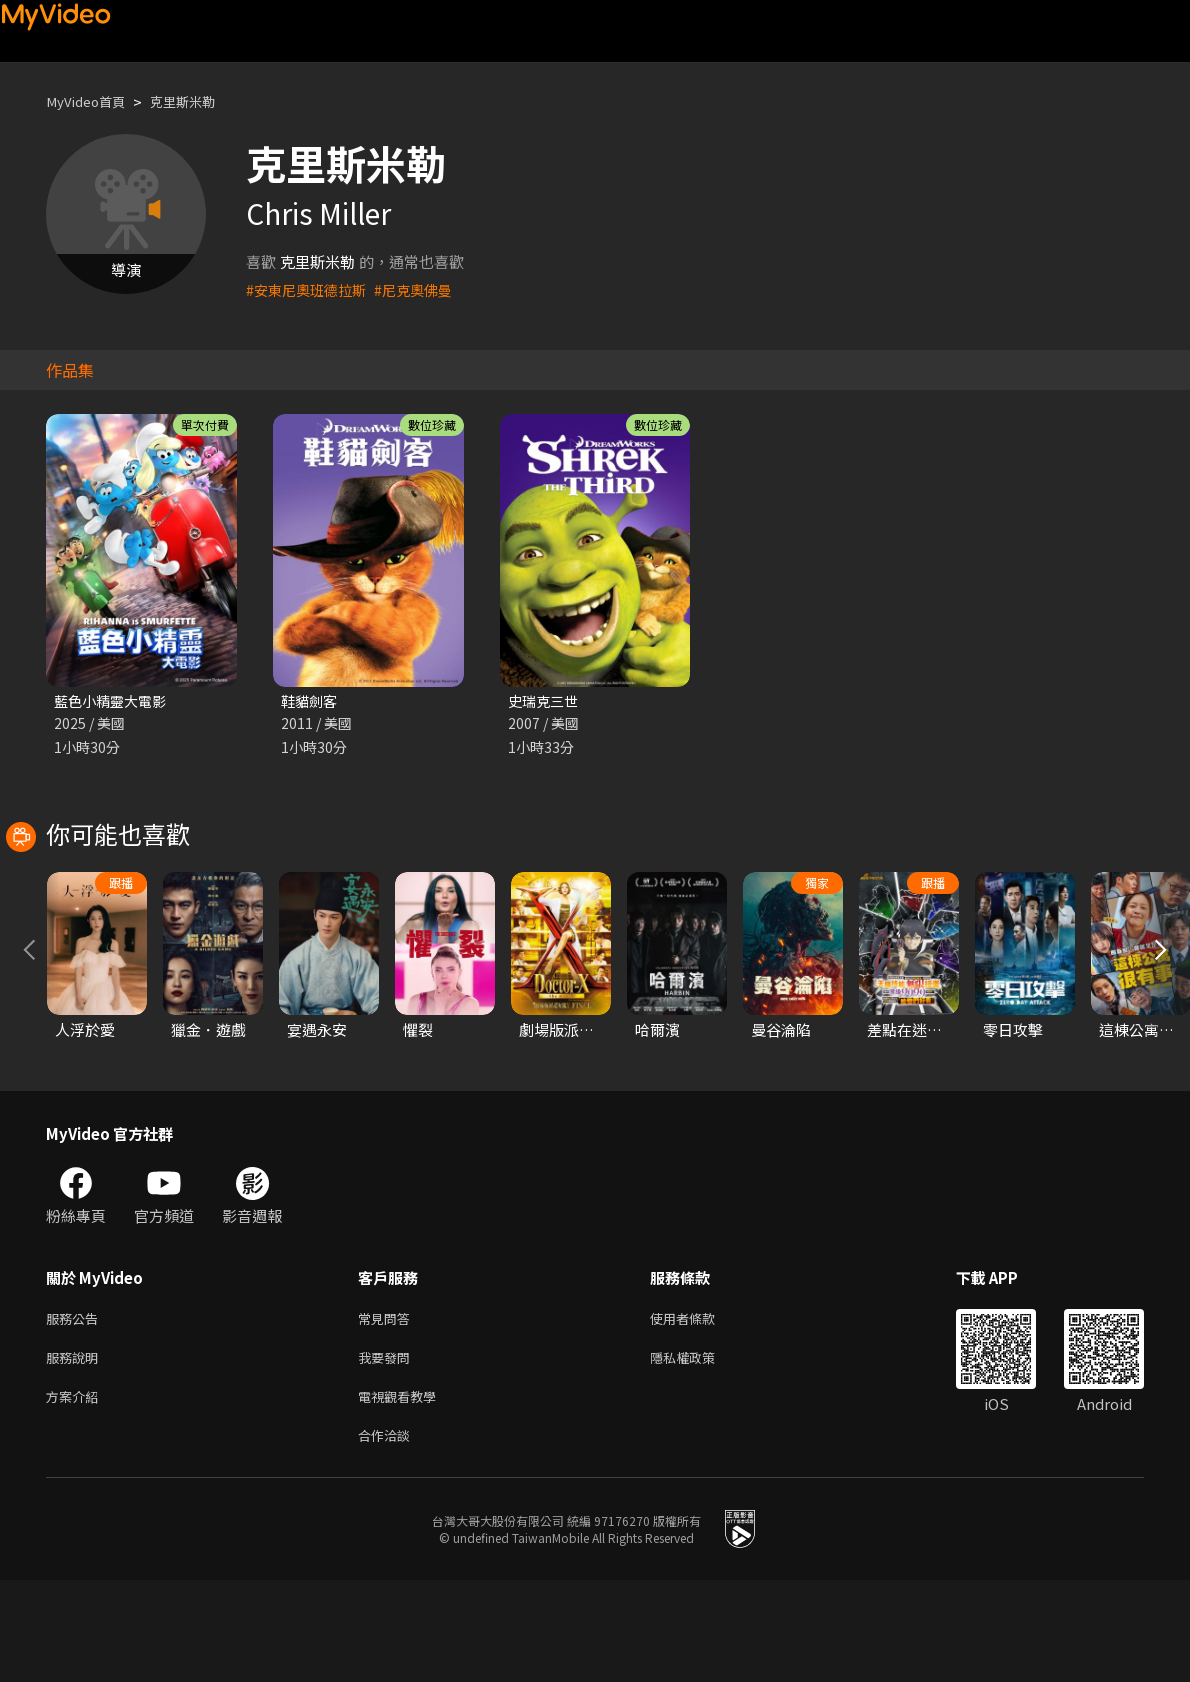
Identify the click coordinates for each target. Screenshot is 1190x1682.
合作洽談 (388, 1535)
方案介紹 (76, 1493)
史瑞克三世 (545, 701)
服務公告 (76, 1409)
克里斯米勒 (199, 101)
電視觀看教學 (403, 1493)
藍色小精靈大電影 (114, 701)
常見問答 (388, 1409)
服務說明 (76, 1451)
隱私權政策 (699, 1451)
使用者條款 (699, 1409)
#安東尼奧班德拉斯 (310, 289)
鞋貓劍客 (311, 701)
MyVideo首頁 (91, 101)
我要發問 (388, 1451)
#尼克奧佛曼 (423, 289)
